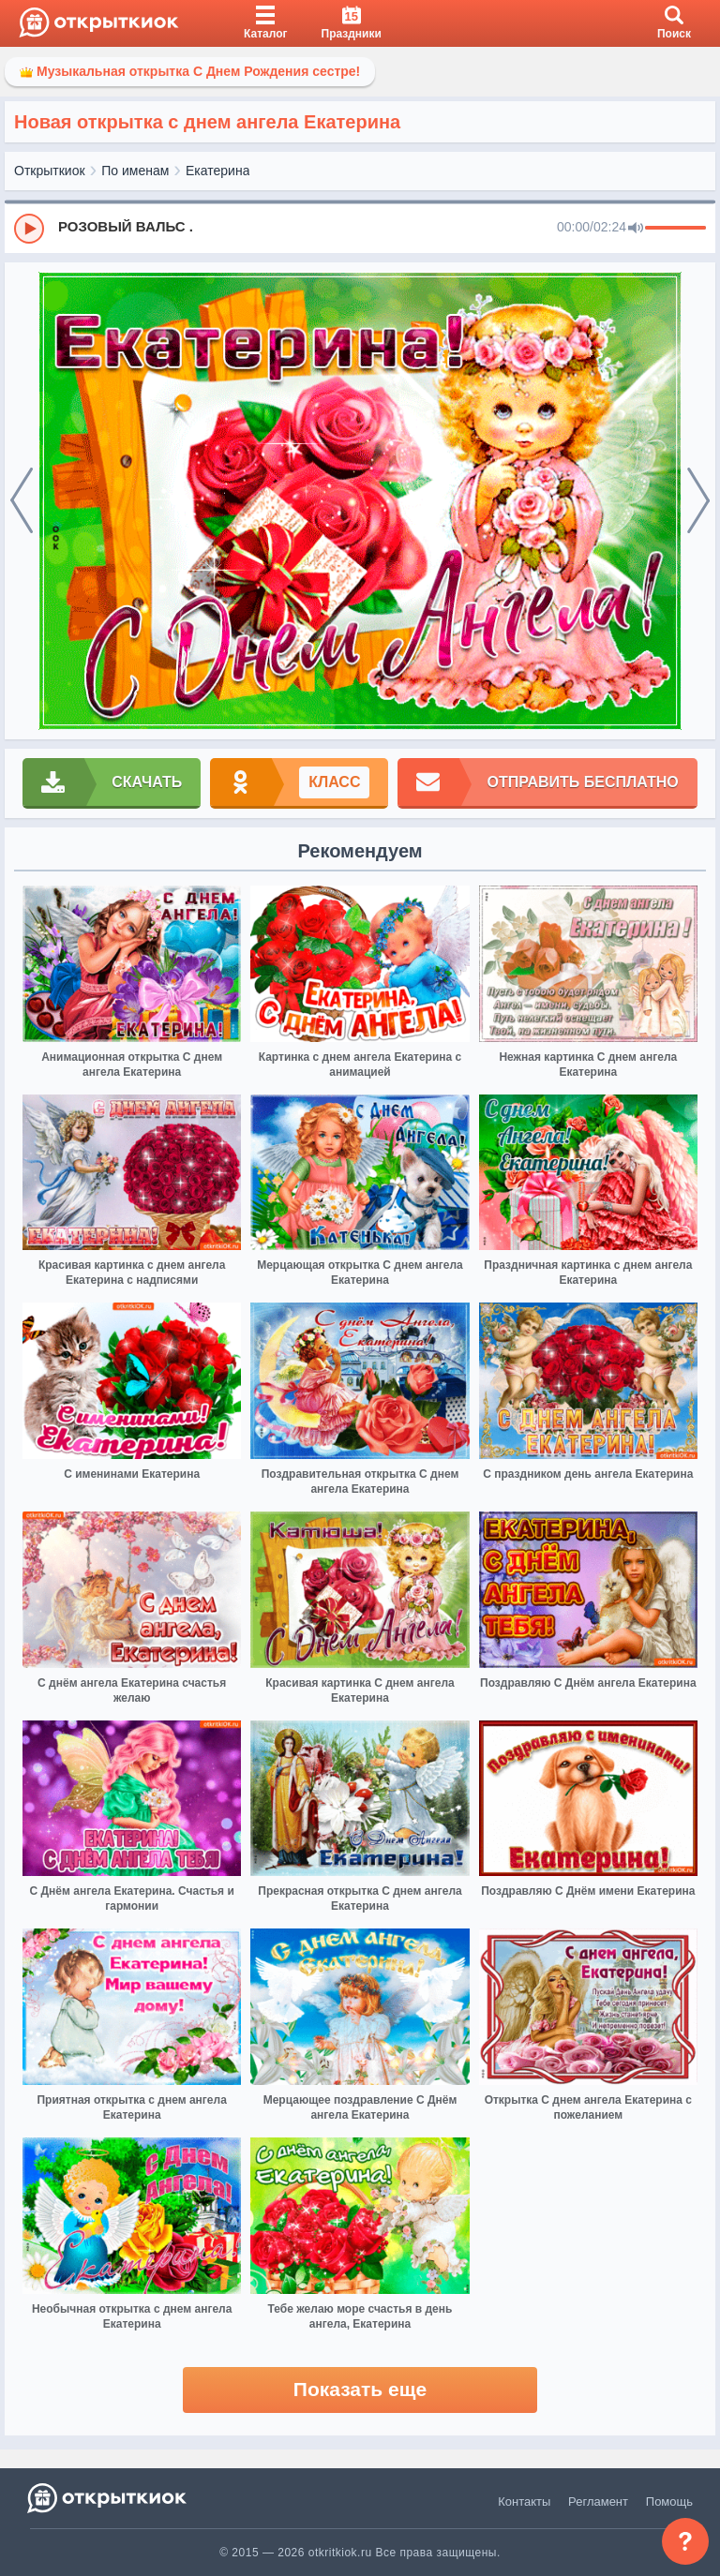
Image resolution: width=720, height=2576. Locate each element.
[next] (698, 501)
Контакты (524, 2501)
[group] (360, 227)
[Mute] (635, 228)
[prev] (21, 501)
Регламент (598, 2501)
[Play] (29, 229)
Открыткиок (49, 170)
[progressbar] (675, 228)
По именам (135, 170)
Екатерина (217, 170)
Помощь (669, 2501)
